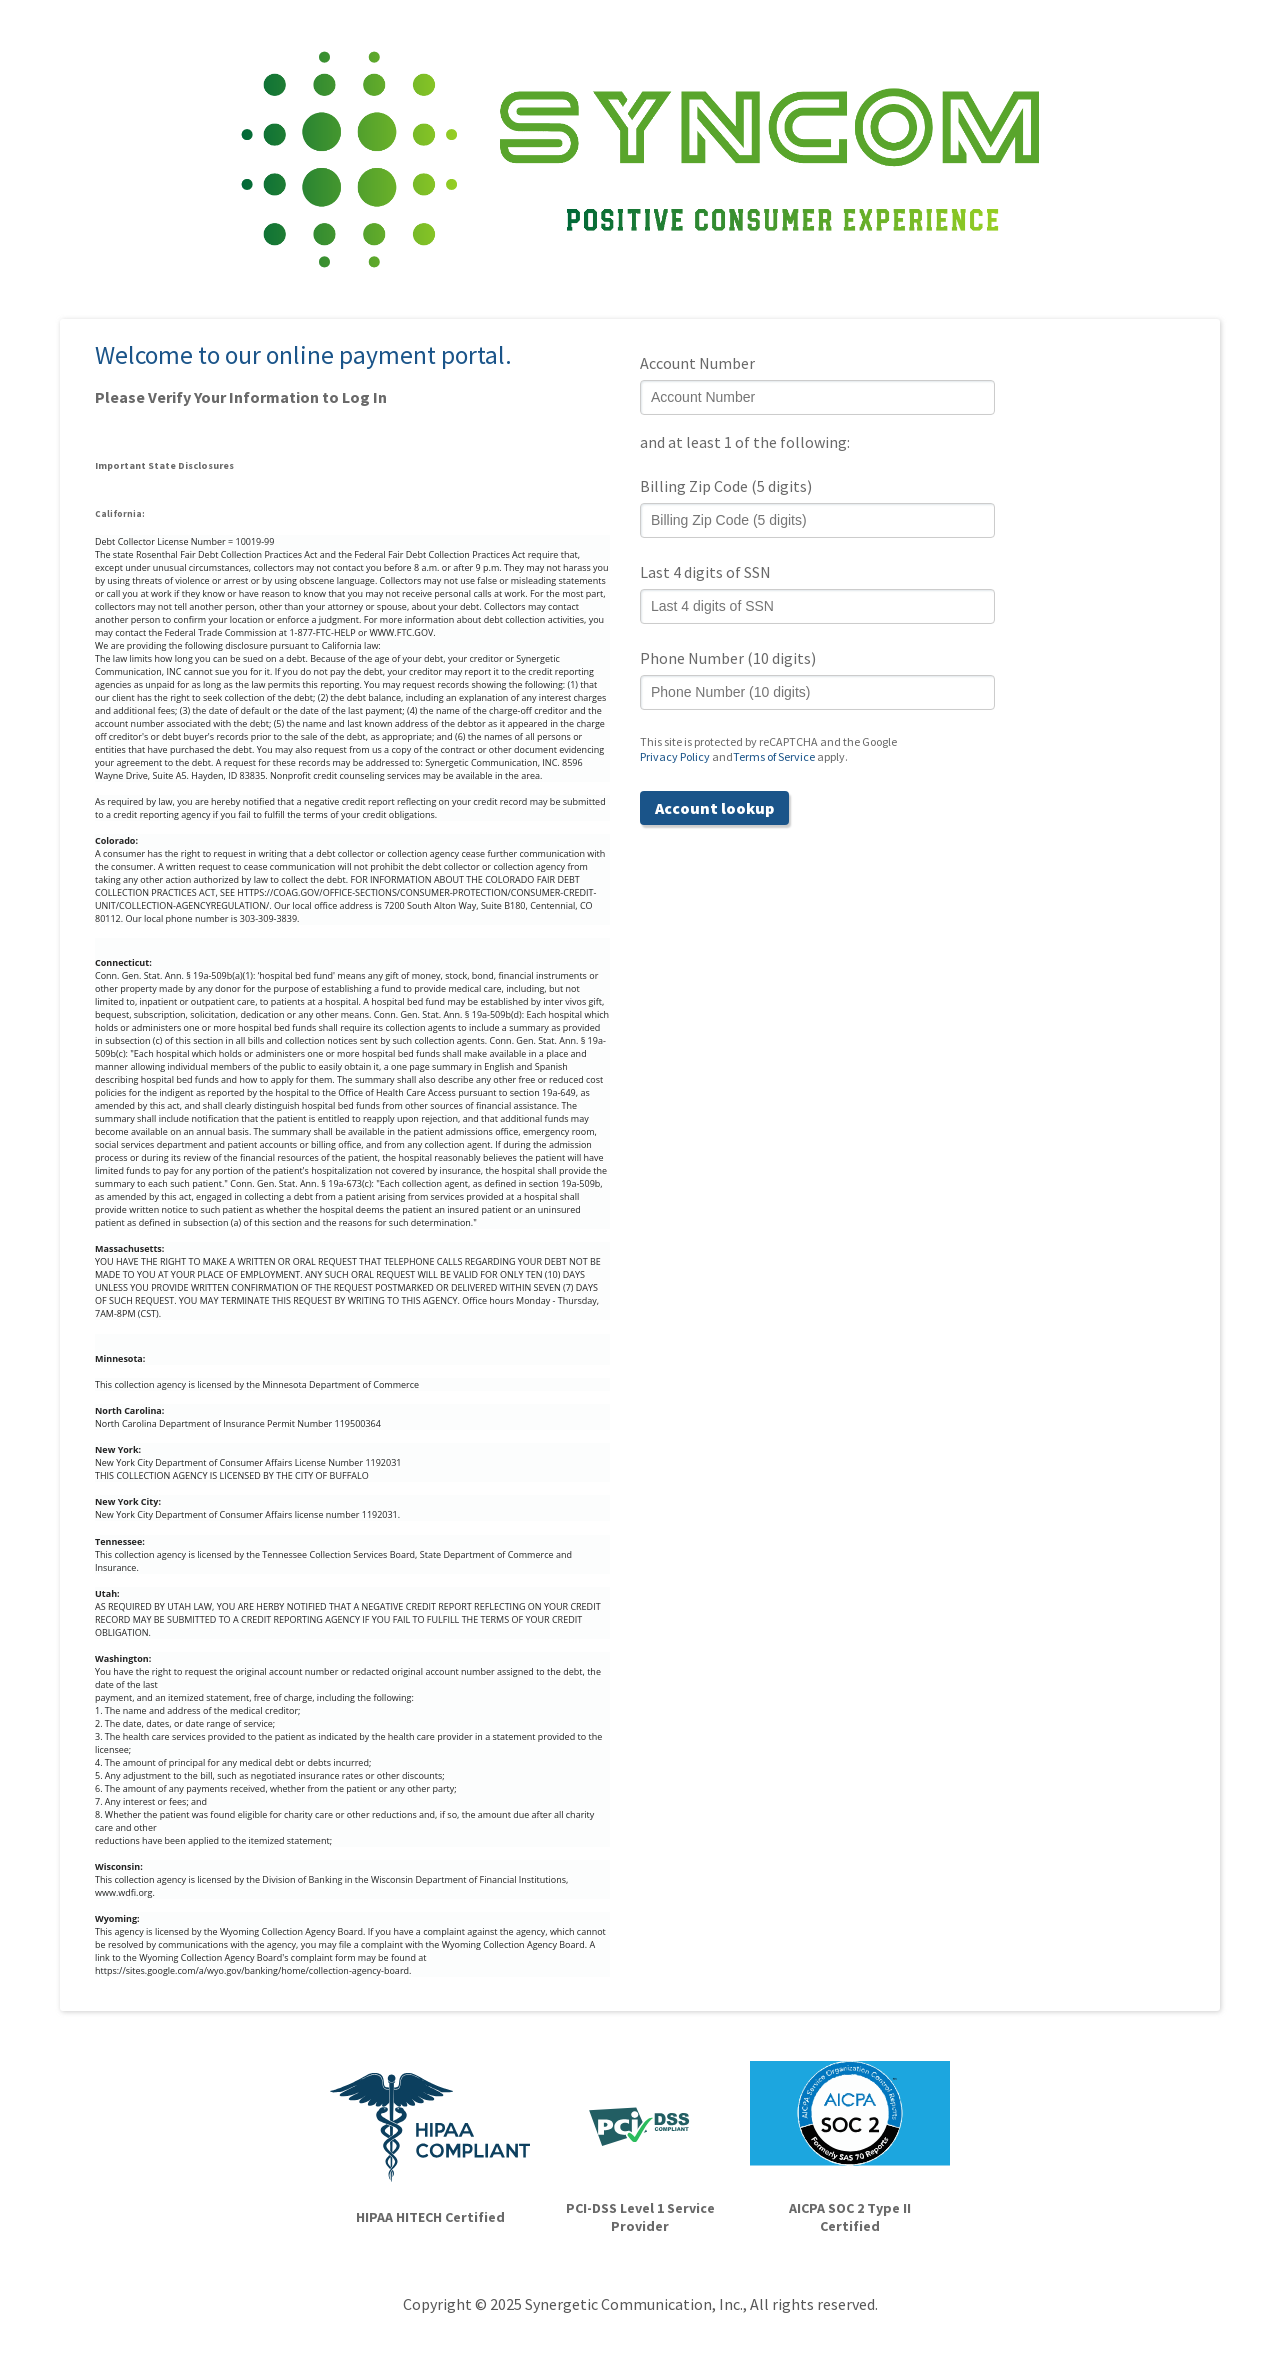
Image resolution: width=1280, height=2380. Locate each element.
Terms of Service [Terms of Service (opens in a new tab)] (774, 756)
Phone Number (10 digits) (728, 658)
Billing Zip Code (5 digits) (726, 486)
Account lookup (714, 808)
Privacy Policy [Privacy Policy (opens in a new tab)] (675, 756)
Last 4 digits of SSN (705, 572)
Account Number (697, 363)
